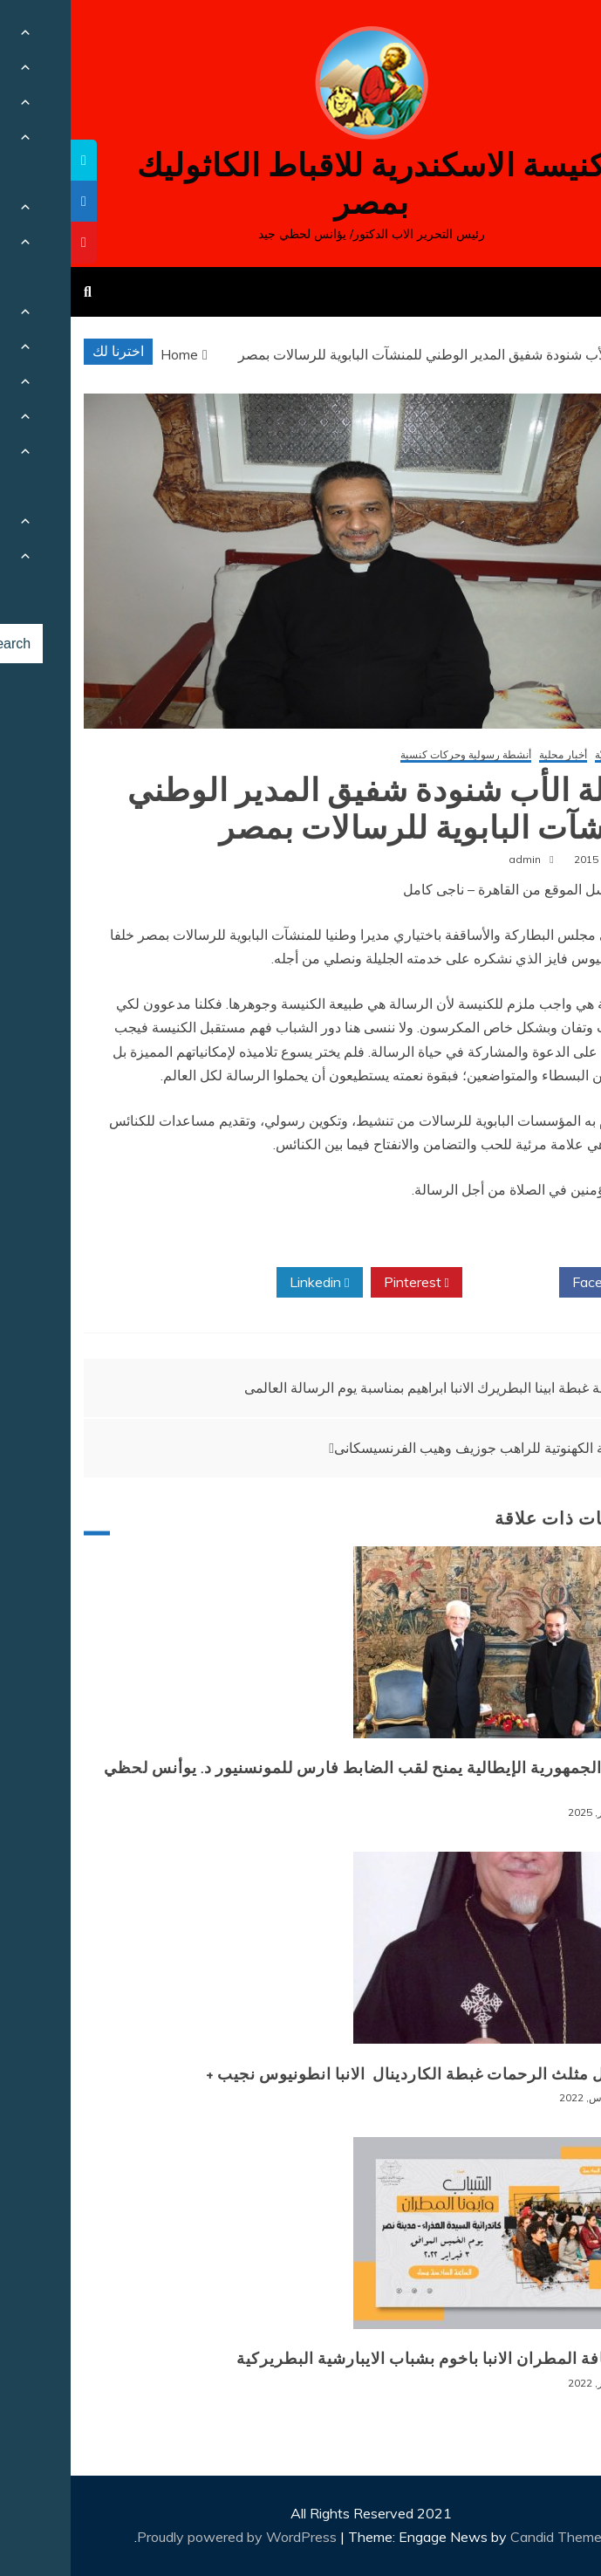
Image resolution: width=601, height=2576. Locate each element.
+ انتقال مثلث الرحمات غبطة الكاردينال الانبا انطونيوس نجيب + (355, 2074)
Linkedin (248, 1283)
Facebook (536, 1283)
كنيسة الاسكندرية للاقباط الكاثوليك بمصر (300, 184)
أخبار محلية (492, 755)
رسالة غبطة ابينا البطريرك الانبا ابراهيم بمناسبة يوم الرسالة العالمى (365, 1387)
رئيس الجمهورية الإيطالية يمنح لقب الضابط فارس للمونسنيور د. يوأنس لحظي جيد (304, 1778)
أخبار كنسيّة (549, 755)
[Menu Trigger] (547, 37)
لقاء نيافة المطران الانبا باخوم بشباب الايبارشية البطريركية (370, 2358)
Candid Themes (489, 2536)
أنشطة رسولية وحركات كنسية (395, 755)
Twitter (440, 1283)
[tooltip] (13, 160)
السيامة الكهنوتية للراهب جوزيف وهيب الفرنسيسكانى (416, 1447)
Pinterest (346, 1283)
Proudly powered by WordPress (168, 2536)
